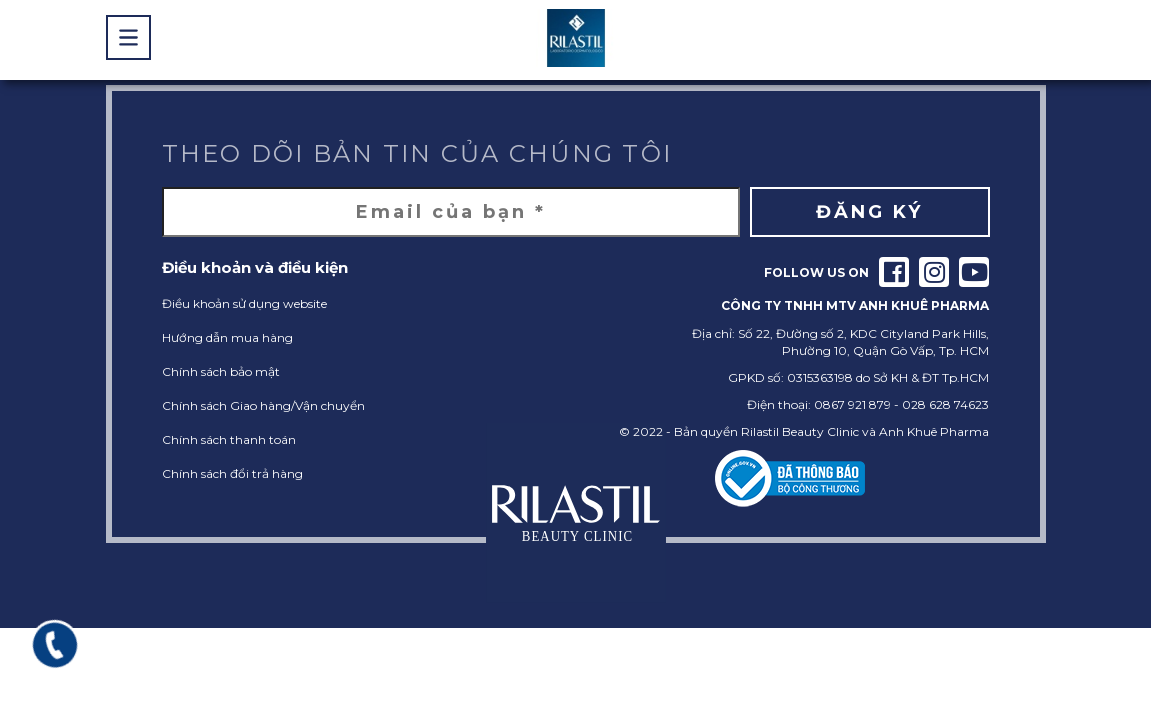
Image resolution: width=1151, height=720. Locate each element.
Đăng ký (869, 212)
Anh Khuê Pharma (934, 431)
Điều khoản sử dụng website (244, 303)
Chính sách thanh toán (229, 439)
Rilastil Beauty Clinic (800, 431)
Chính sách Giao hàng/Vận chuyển (263, 405)
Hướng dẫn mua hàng (227, 337)
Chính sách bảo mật (221, 371)
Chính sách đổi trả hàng (232, 473)
